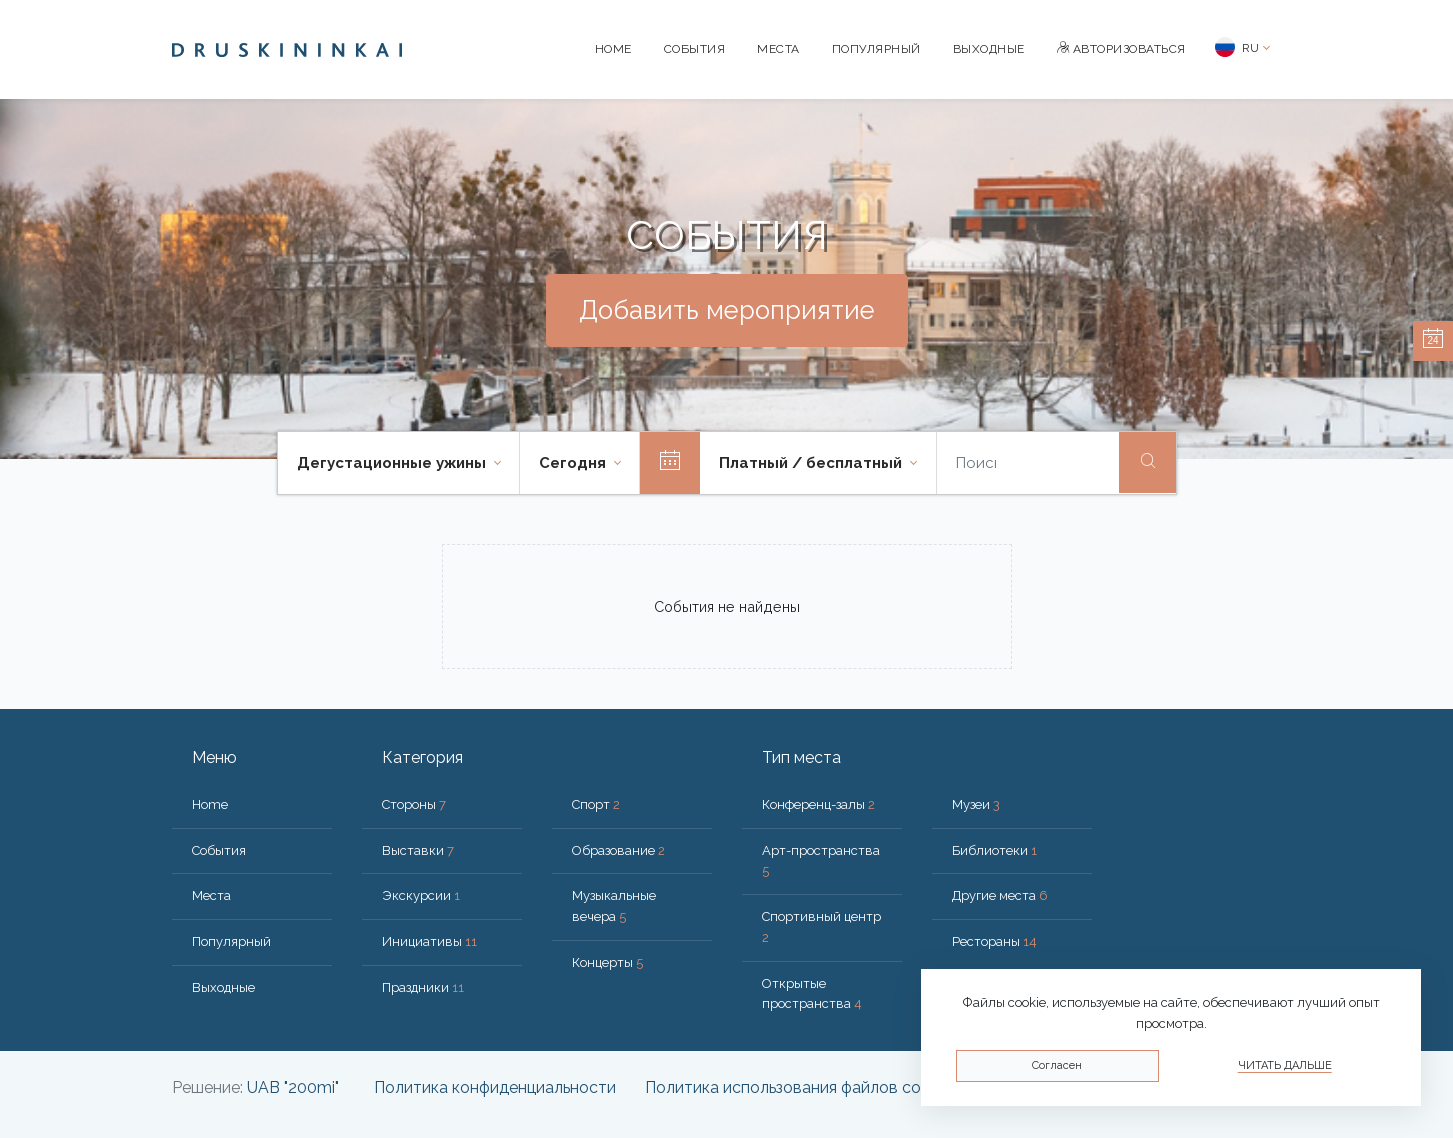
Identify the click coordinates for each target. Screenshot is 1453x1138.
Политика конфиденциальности (495, 1087)
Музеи (976, 804)
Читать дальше (1285, 1065)
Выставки (418, 850)
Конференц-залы (818, 804)
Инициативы (429, 941)
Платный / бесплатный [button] (812, 463)
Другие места (1000, 895)
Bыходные (989, 49)
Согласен (1057, 1065)
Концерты (607, 962)
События (695, 49)
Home (613, 49)
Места (778, 49)
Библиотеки (994, 850)
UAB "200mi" (293, 1087)
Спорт (596, 804)
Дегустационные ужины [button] (393, 463)
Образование (618, 850)
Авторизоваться (1121, 49)
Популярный (876, 49)
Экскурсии (421, 895)
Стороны (414, 804)
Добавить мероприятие (727, 310)
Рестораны (994, 941)
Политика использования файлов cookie (798, 1087)
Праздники (423, 987)
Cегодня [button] (574, 463)
